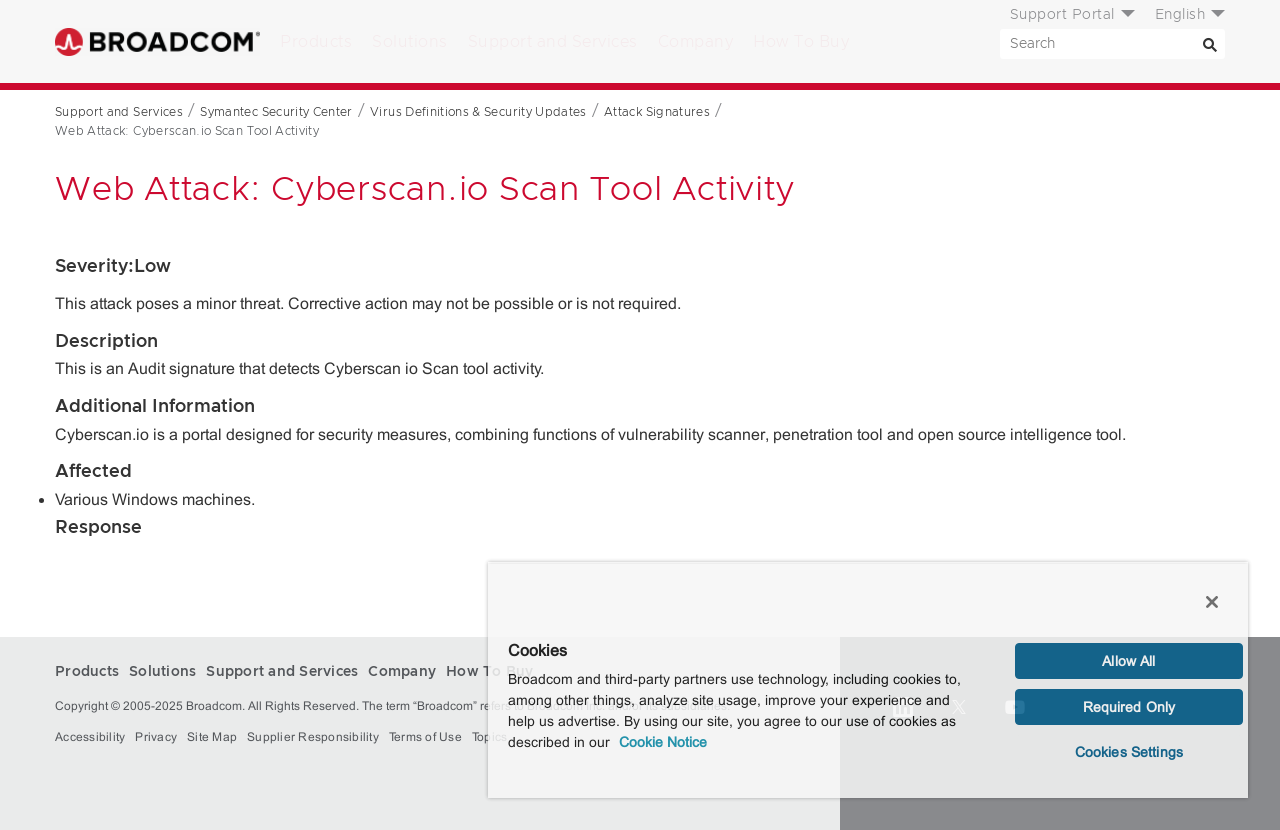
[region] (868, 680)
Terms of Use (425, 737)
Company (696, 42)
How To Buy (801, 42)
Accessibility (90, 737)
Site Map (212, 737)
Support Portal (1062, 15)
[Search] (1210, 44)
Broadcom (157, 41)
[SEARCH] (1112, 44)
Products (316, 42)
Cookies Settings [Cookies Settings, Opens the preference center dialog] (1129, 752)
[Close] (1212, 602)
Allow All (1128, 661)
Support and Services (553, 42)
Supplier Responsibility (313, 737)
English (1180, 15)
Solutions (410, 42)
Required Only (1129, 707)
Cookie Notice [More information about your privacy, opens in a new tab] (663, 742)
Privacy (156, 737)
